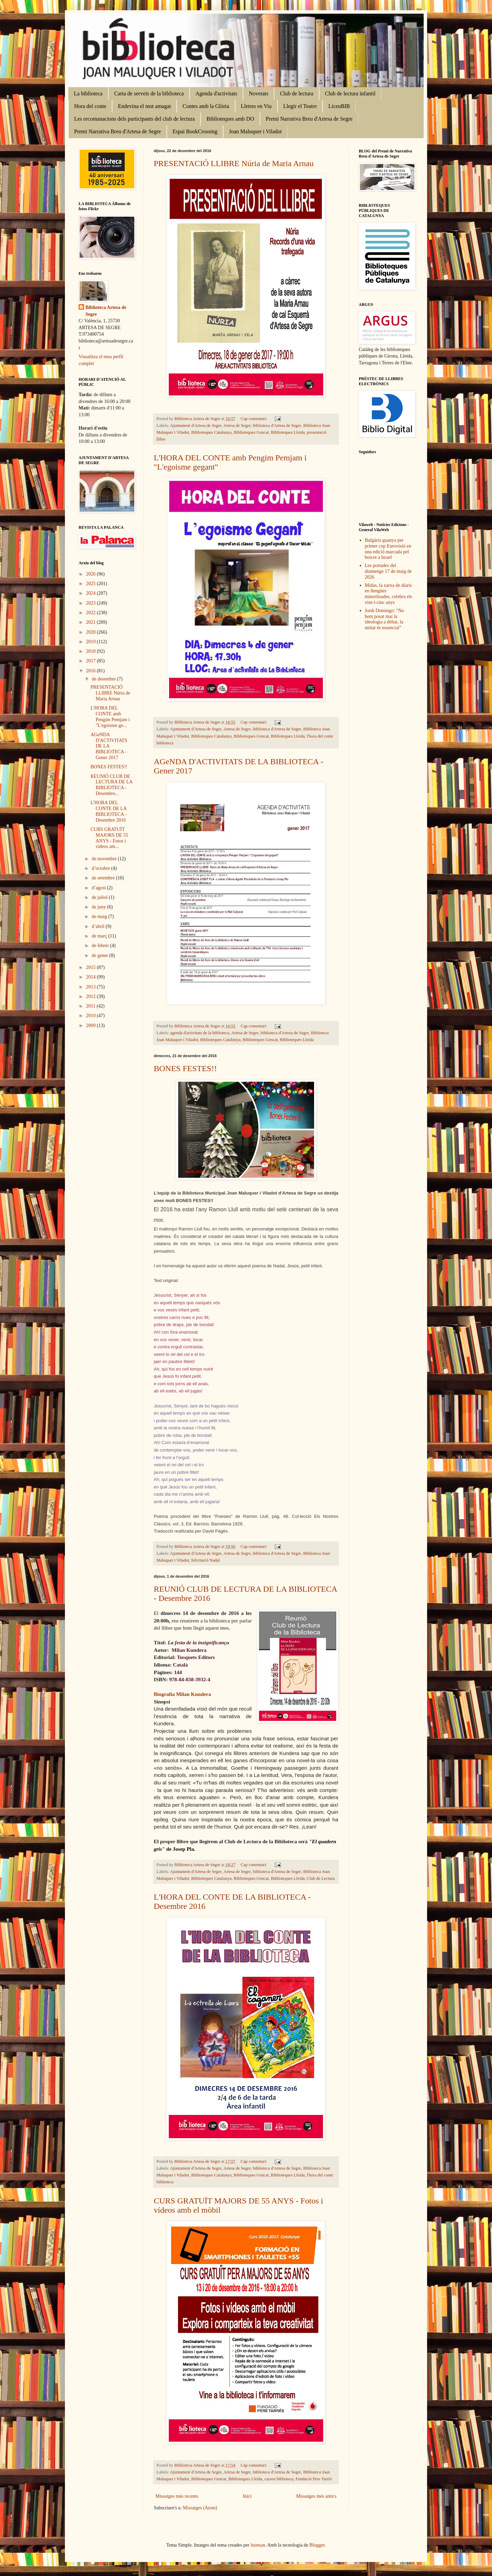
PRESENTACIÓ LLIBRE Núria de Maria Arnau (234, 163)
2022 (91, 612)
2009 (91, 1025)
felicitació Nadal (205, 1560)
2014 (91, 977)
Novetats (258, 93)
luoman (258, 2545)
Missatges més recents (176, 2496)
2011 (91, 1006)
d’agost (99, 887)
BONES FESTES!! (185, 1068)
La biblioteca (88, 93)
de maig (100, 916)
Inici (247, 2496)
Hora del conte (90, 106)
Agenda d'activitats (216, 93)
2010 (91, 1015)
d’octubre (101, 868)
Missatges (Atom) (200, 2507)
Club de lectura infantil (350, 93)
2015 (91, 967)
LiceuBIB (339, 106)
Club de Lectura (320, 1878)
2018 (91, 651)
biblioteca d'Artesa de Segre (277, 425)
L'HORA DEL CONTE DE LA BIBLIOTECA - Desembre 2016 (109, 811)
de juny (99, 906)
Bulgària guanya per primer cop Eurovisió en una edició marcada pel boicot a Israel (388, 549)
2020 (91, 632)
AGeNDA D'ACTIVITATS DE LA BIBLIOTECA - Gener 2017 (109, 746)
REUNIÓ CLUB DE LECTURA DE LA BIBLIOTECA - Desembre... (111, 785)
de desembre (104, 679)
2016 (91, 670)
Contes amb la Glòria (205, 106)
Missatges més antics (316, 2496)
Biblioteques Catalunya (211, 432)
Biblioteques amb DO (230, 119)
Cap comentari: (254, 418)
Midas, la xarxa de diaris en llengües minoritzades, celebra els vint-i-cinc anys (388, 594)
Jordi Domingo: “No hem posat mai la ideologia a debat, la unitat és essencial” (384, 619)
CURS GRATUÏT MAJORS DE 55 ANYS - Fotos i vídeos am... (109, 838)
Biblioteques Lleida (288, 432)
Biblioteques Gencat (251, 432)
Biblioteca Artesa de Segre (105, 311)
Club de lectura (296, 93)
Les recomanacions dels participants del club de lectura (134, 119)
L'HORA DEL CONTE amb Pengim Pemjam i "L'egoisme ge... (110, 716)
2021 (91, 622)
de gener (100, 955)
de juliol (100, 897)
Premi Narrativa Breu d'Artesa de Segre (309, 119)
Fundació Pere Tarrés (314, 2479)
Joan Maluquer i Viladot (255, 131)
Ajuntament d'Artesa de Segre (196, 425)
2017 (91, 660)
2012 (91, 996)
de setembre (104, 877)
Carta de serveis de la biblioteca (149, 93)
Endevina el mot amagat (144, 106)
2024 (91, 593)
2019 (91, 641)
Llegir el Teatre (300, 106)
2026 (91, 574)
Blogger (317, 2545)
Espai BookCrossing (195, 131)
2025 (91, 583)
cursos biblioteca (278, 2479)
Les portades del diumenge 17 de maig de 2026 (388, 571)
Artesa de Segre (237, 425)
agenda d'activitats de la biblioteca (199, 1032)
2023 (91, 603)
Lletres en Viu (256, 106)
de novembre (105, 858)
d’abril (99, 926)
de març (100, 936)
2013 (91, 986)
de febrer (101, 945)
